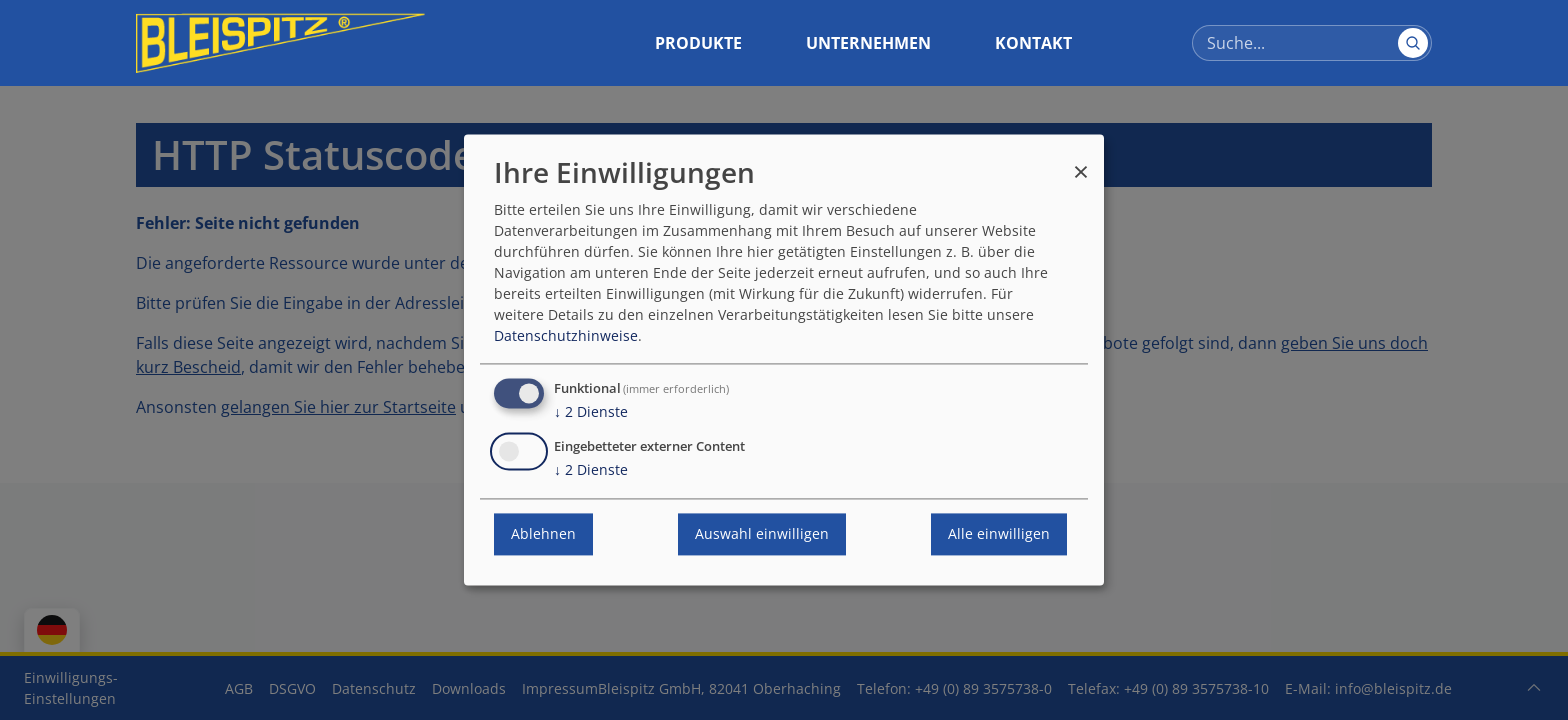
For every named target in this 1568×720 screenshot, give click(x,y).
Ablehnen (543, 534)
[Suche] (1312, 43)
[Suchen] (1413, 43)
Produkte (698, 43)
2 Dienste (591, 413)
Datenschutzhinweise (566, 336)
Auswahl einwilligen (762, 534)
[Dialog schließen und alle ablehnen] (1081, 162)
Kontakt (1033, 43)
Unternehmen (868, 43)
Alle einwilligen (999, 534)
